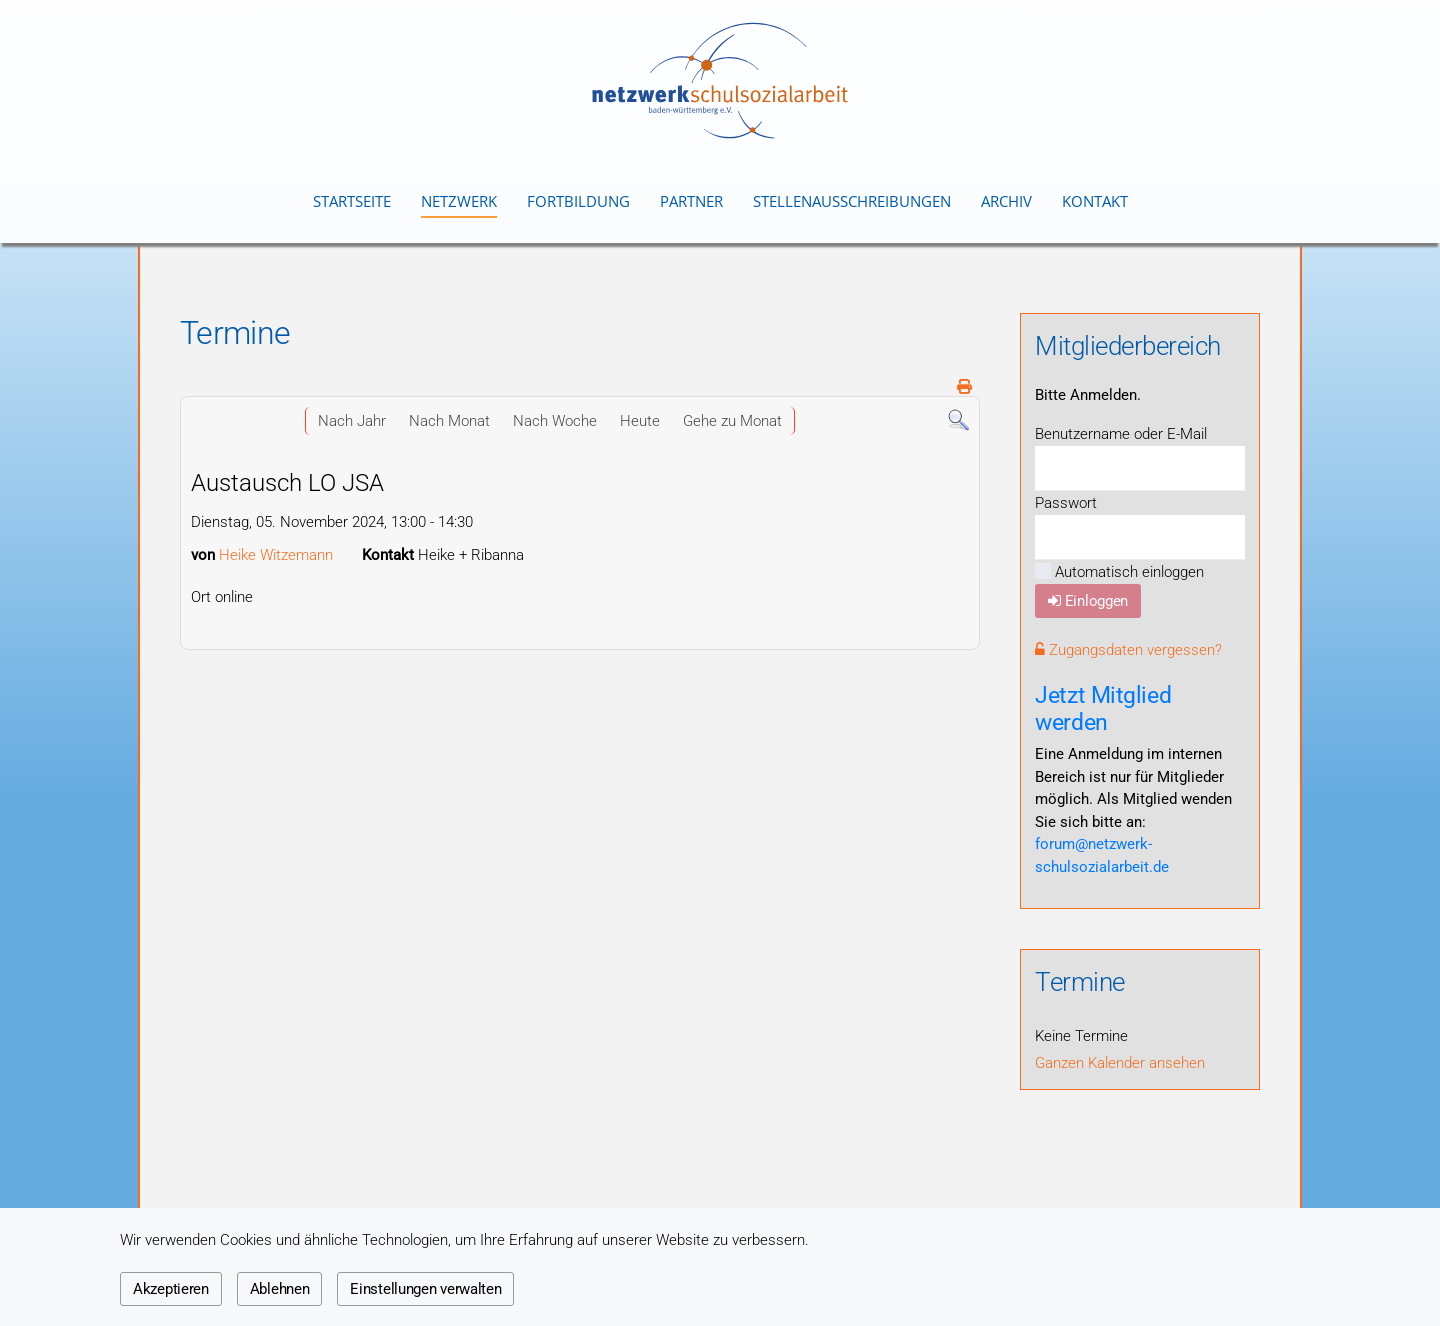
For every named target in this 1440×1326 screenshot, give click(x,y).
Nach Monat (449, 421)
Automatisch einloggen (1119, 572)
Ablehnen (280, 1289)
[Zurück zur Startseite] (720, 80)
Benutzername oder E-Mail (1121, 434)
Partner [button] (691, 201)
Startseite (352, 201)
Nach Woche (555, 421)
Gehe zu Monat (732, 421)
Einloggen (1088, 601)
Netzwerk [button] (459, 201)
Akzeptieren (171, 1289)
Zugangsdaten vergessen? (1128, 650)
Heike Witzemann (276, 555)
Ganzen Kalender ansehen (1120, 1063)
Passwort (1066, 503)
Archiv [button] (1006, 201)
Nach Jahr (352, 421)
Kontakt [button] (1095, 201)
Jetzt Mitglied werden (1103, 708)
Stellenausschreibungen (852, 201)
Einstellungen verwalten (425, 1289)
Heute (640, 421)
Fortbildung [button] (578, 201)
